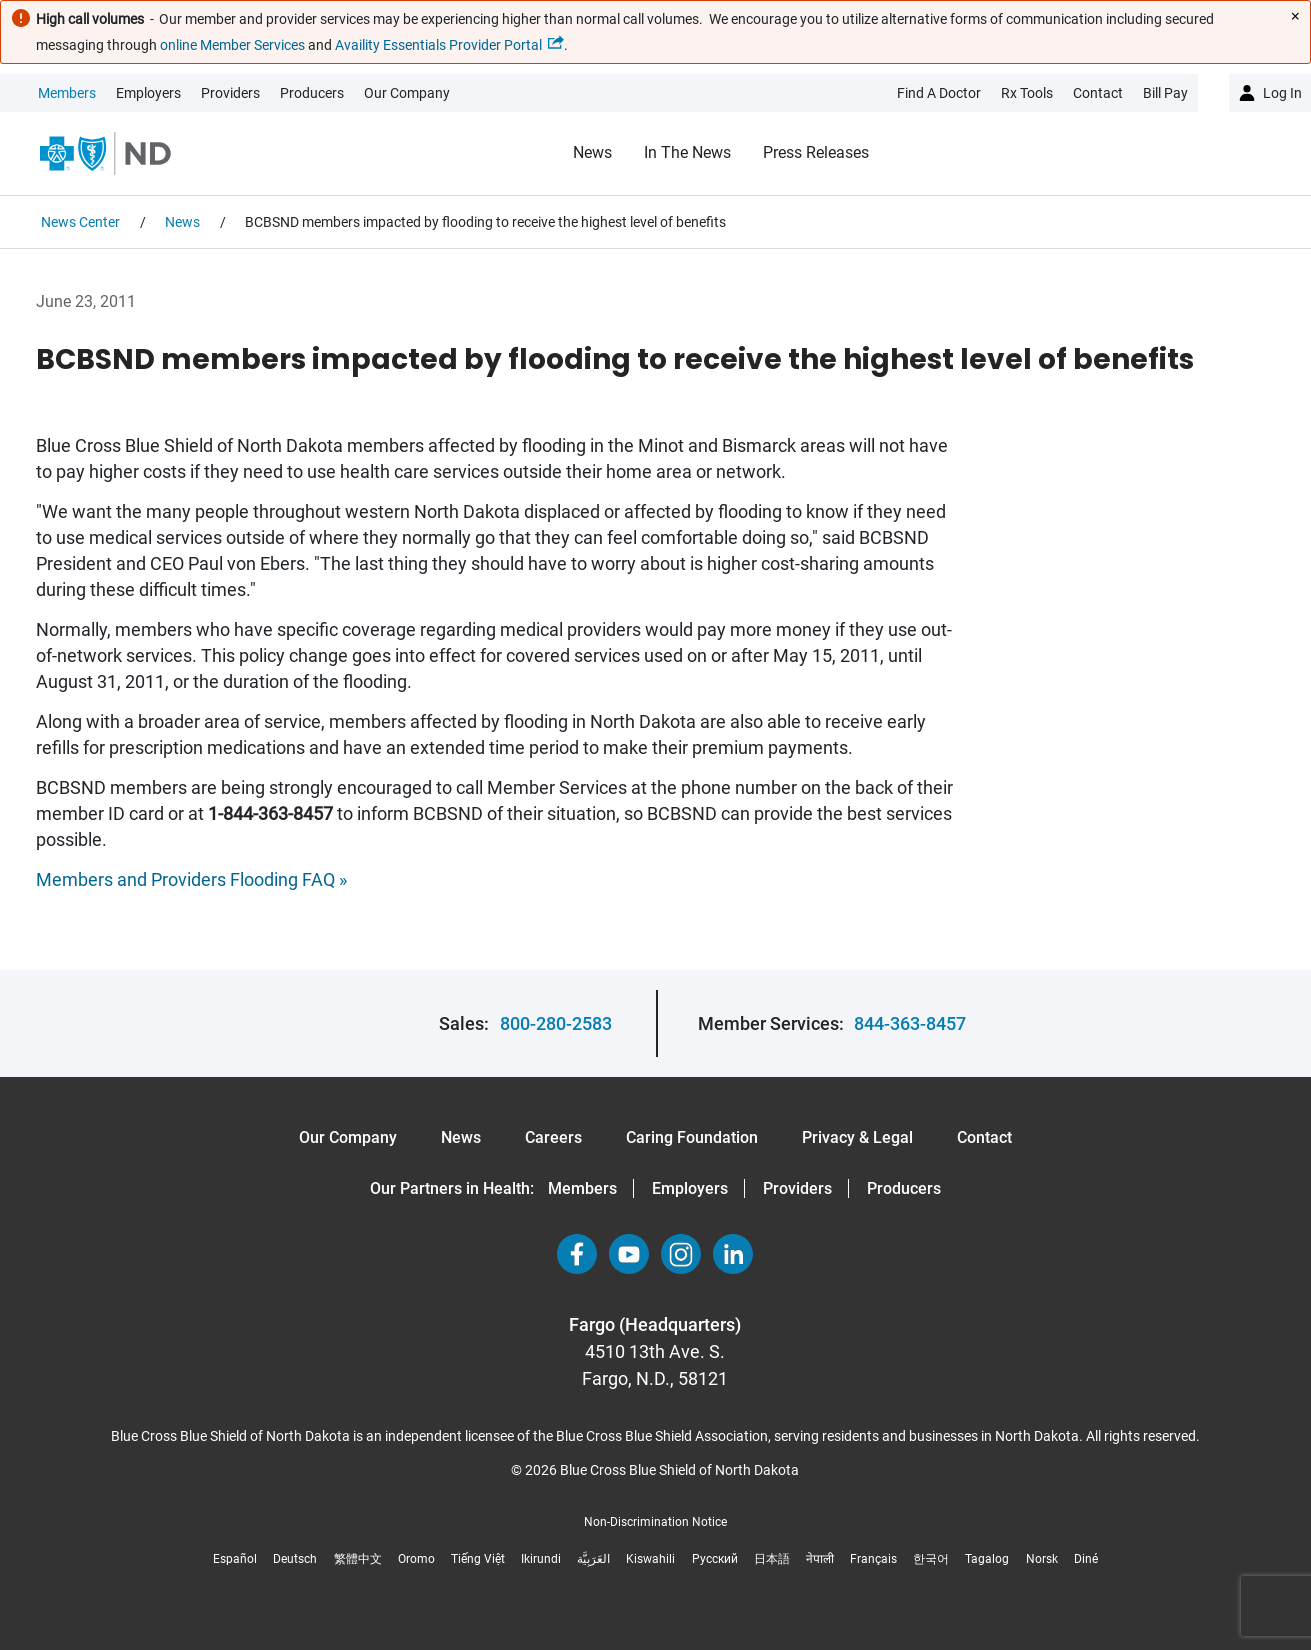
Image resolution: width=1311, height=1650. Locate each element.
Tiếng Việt (478, 1559)
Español (235, 1559)
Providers (230, 93)
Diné (1086, 1559)
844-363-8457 (910, 1023)
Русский (715, 1559)
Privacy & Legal (857, 1137)
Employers (148, 93)
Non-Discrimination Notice (655, 1522)
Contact (984, 1137)
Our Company (407, 93)
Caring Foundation (692, 1137)
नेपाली (820, 1559)
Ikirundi (541, 1559)
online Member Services (232, 45)
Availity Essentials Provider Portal (438, 45)
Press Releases (816, 152)
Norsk (1042, 1559)
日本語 (772, 1559)
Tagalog (987, 1559)
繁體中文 (358, 1559)
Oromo (416, 1559)
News (592, 152)
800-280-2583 (556, 1023)
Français (873, 1559)
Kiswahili (650, 1559)
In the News (687, 152)
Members (67, 93)
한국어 (931, 1559)
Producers (312, 93)
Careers (553, 1137)
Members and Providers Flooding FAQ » (191, 879)
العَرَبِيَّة (593, 1559)
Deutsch (295, 1559)
